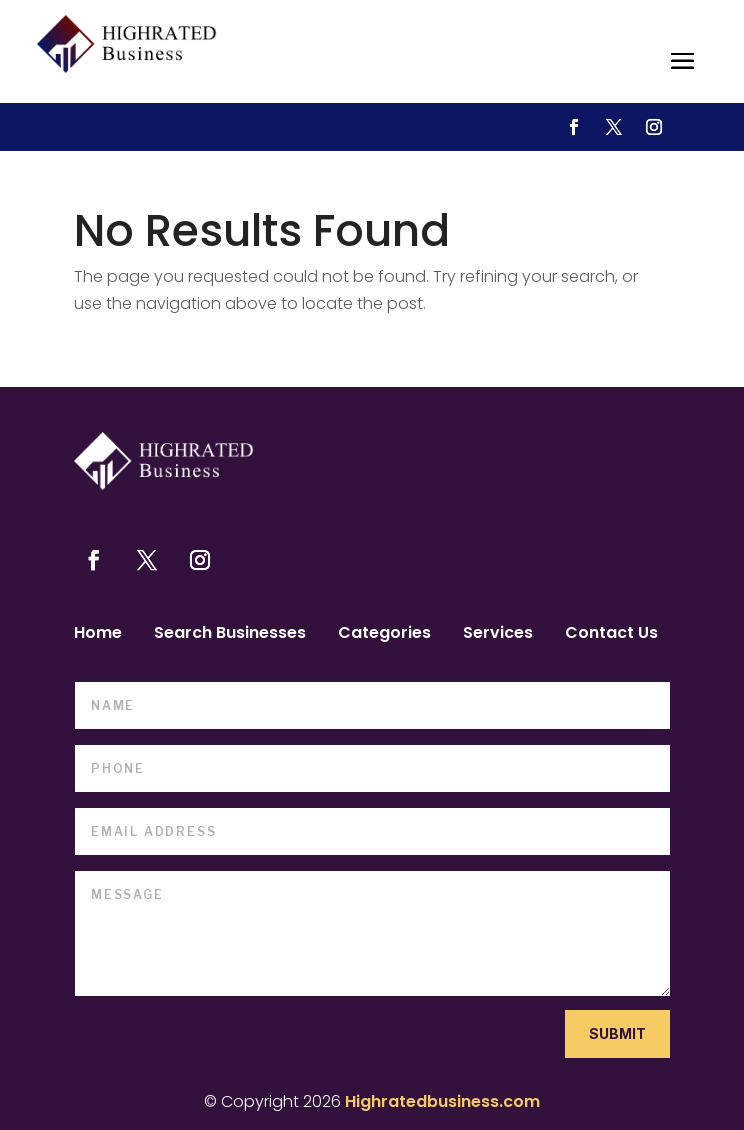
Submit (617, 1033)
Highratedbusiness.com (442, 1101)
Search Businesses (230, 635)
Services (498, 635)
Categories (384, 635)
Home (98, 635)
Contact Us (611, 635)
